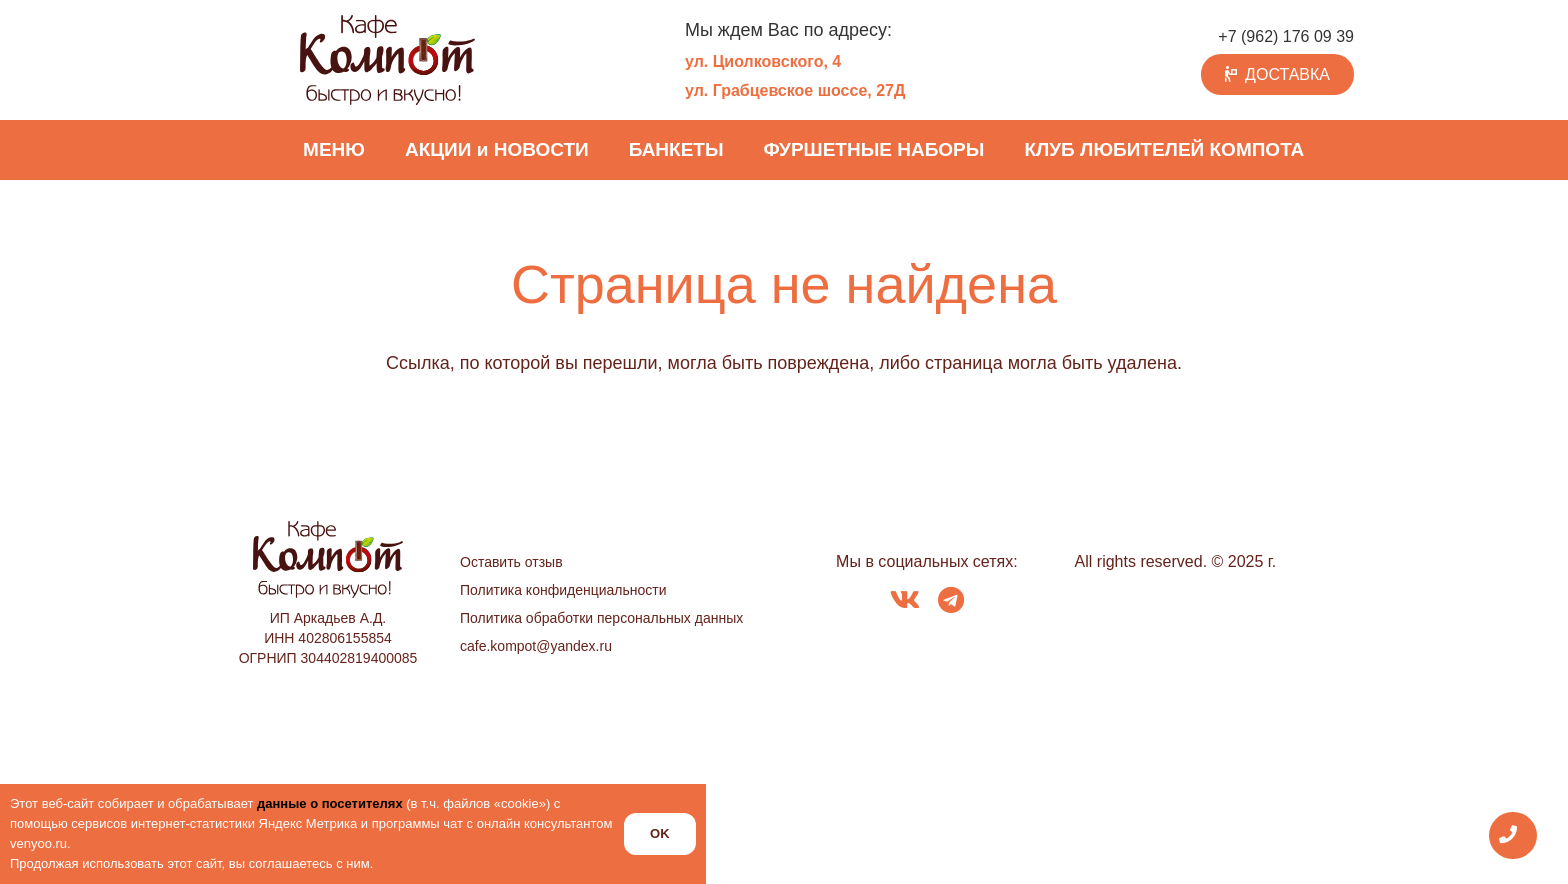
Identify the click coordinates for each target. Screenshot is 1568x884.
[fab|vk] (905, 602)
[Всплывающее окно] (1513, 835)
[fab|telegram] (951, 602)
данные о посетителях (330, 803)
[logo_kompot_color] (387, 60)
